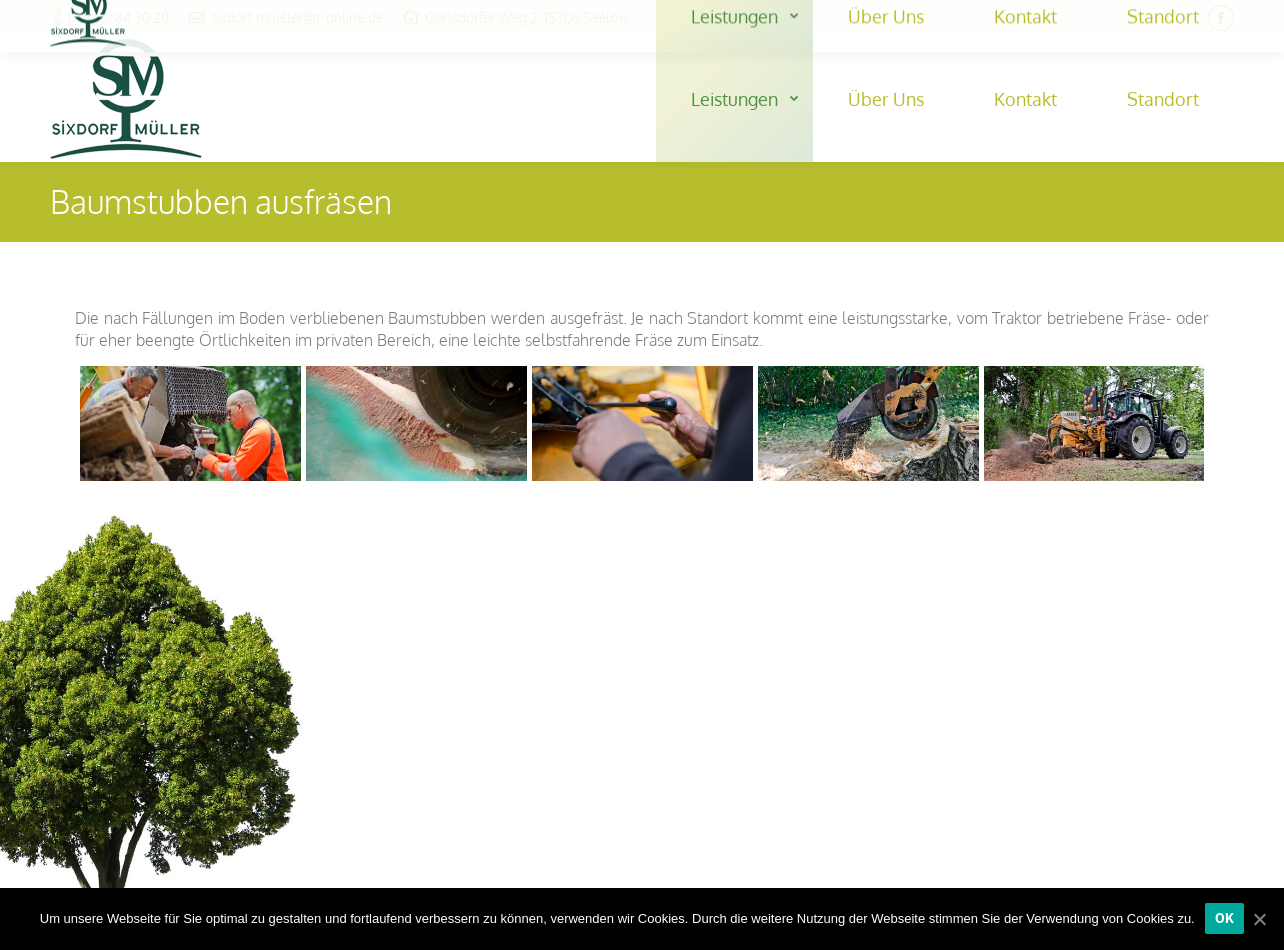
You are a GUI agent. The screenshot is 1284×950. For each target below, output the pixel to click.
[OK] (1225, 918)
